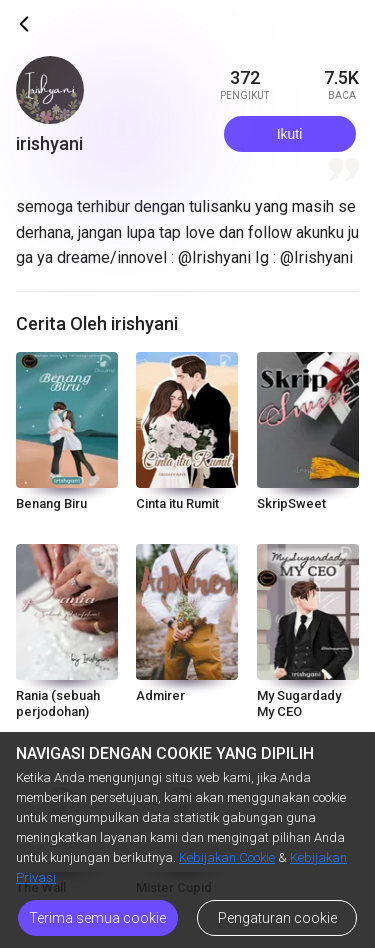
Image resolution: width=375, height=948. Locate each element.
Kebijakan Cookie (227, 857)
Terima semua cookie (97, 918)
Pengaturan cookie (277, 918)
